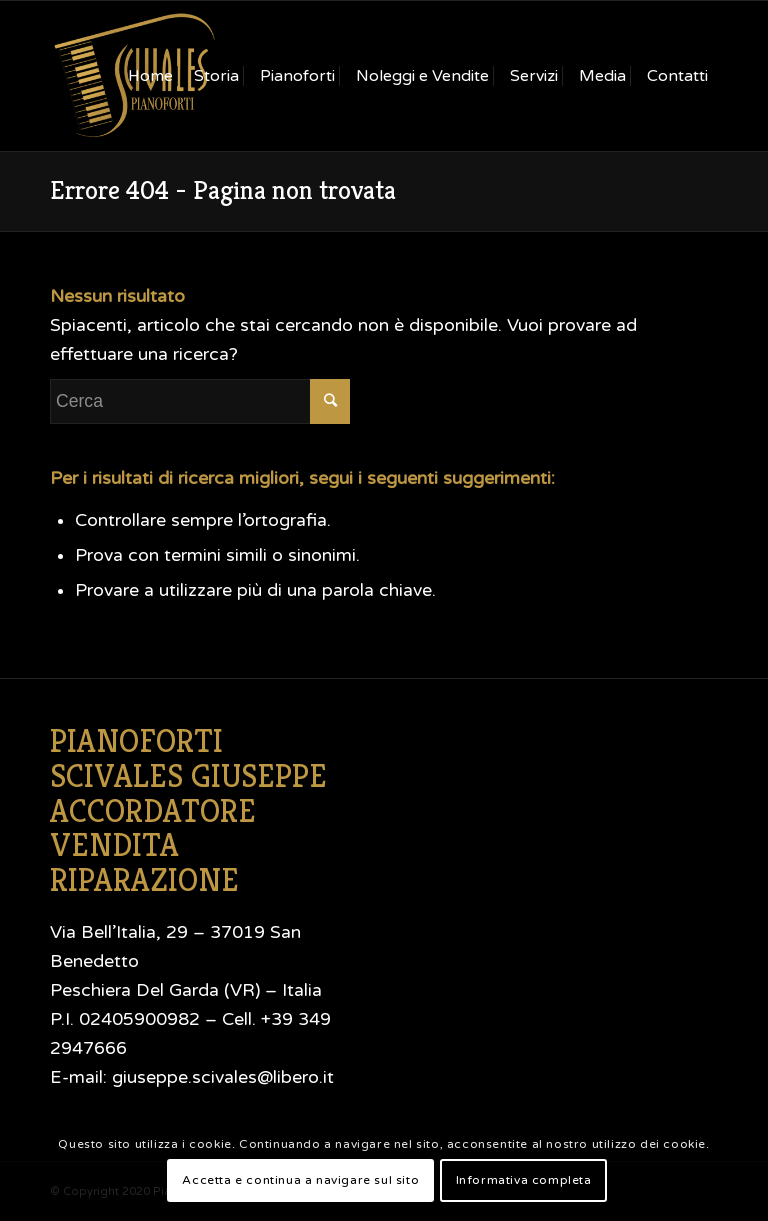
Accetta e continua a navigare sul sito (300, 1180)
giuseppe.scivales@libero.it (223, 1077)
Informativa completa (524, 1180)
